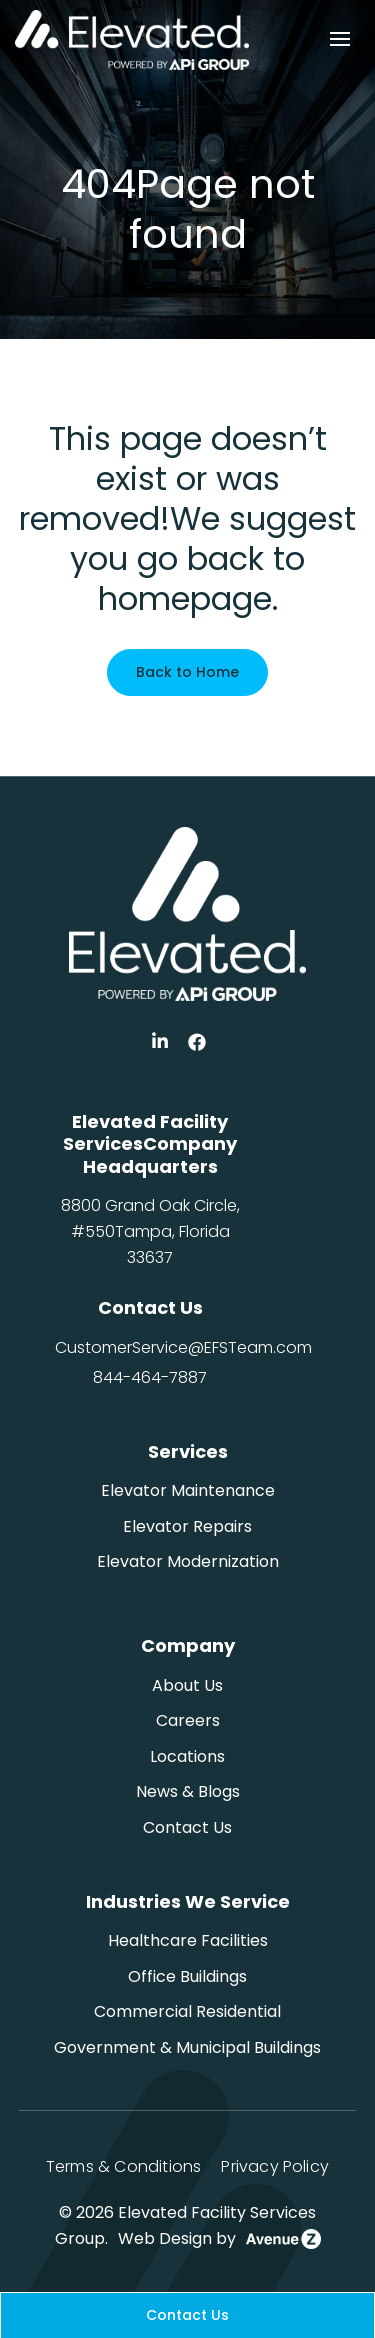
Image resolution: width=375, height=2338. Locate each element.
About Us (187, 1685)
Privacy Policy (275, 2166)
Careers (188, 1720)
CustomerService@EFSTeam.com (183, 1347)
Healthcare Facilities (188, 1940)
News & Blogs (188, 1791)
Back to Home (187, 672)
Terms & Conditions (123, 2166)
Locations (187, 1756)
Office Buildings (187, 1976)
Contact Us (187, 1827)
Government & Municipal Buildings (187, 2047)
